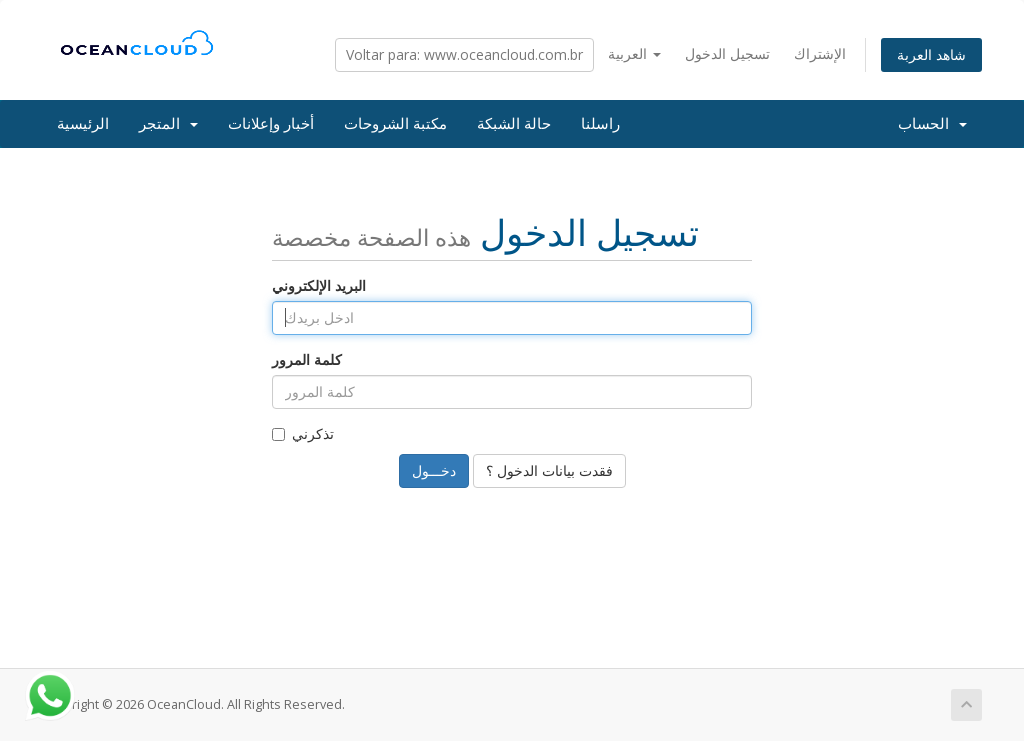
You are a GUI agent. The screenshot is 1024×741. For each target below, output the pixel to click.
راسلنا (600, 124)
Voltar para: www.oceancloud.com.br (464, 54)
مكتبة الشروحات (395, 124)
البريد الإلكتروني (319, 285)
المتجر (168, 124)
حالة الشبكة (514, 124)
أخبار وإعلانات (271, 124)
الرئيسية (83, 124)
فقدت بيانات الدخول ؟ (549, 470)
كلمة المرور (307, 359)
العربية (634, 53)
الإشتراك (820, 53)
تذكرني (303, 433)
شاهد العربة (931, 54)
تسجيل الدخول (727, 53)
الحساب (932, 124)
